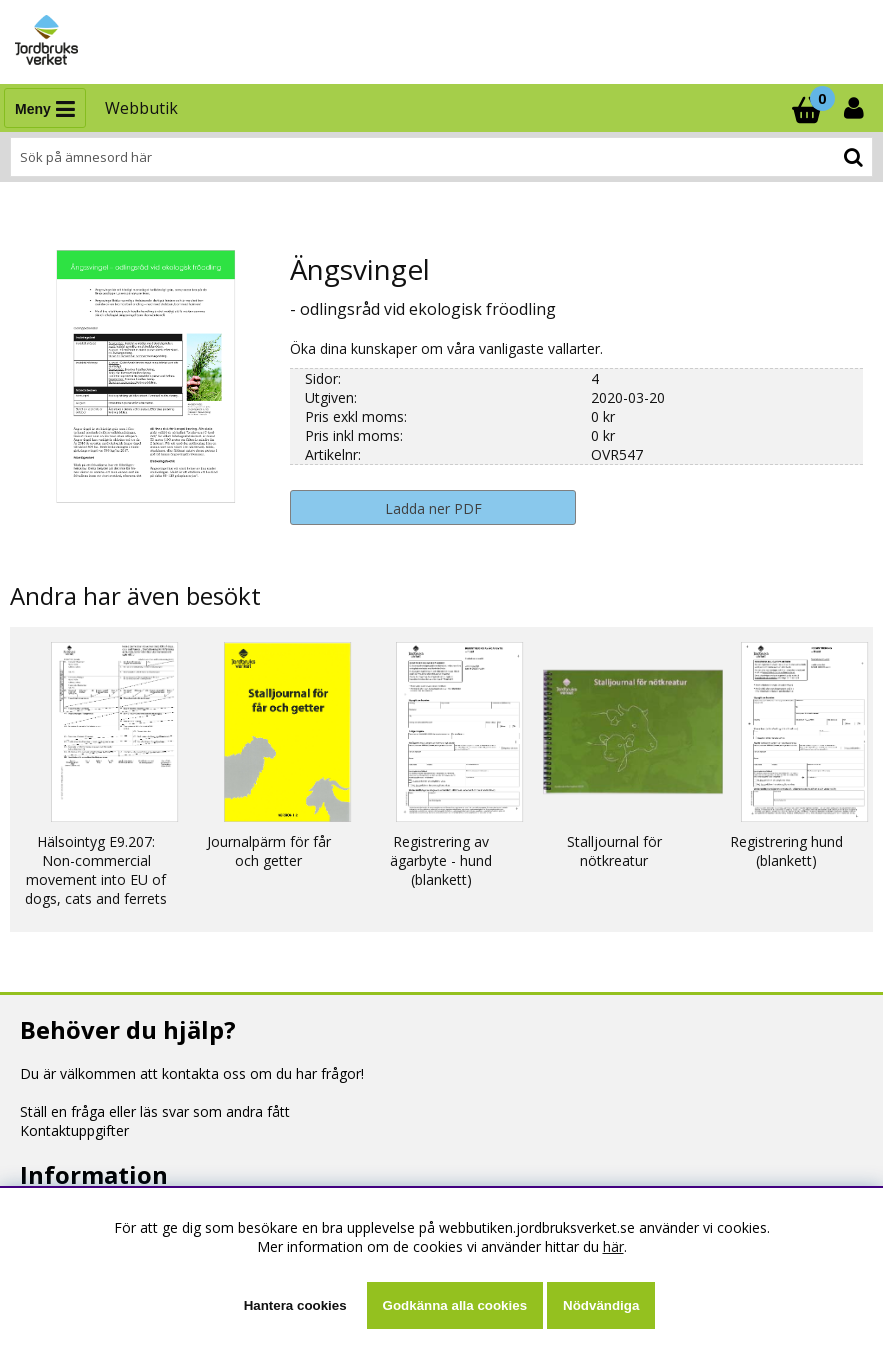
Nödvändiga (601, 1305)
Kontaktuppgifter (74, 1130)
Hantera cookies (295, 1305)
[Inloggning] (856, 108)
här (613, 1246)
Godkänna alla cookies (455, 1305)
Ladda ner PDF (433, 508)
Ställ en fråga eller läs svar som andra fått (155, 1111)
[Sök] (441, 157)
